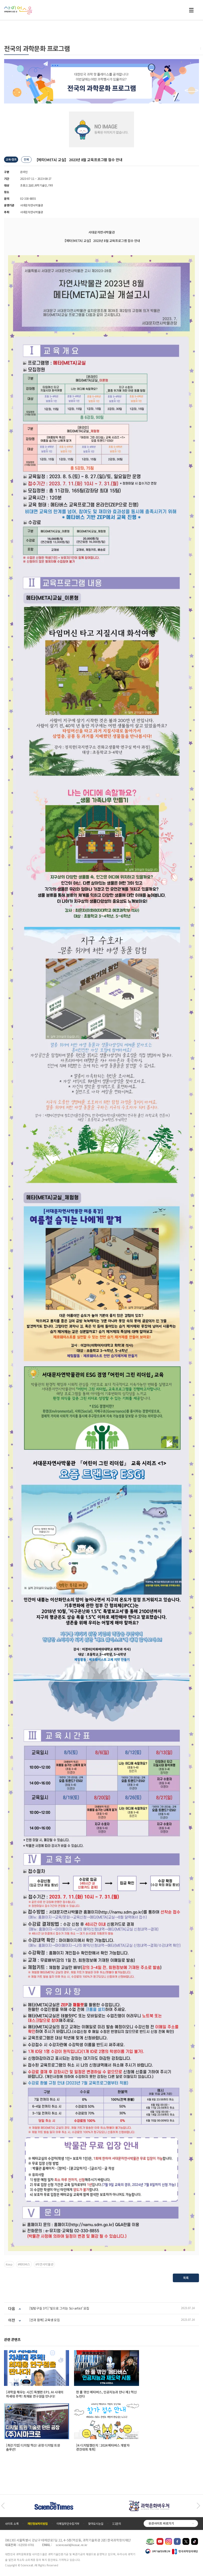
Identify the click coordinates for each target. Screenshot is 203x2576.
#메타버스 (24, 2264)
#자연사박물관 (44, 2264)
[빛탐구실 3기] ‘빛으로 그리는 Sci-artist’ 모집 (59, 2308)
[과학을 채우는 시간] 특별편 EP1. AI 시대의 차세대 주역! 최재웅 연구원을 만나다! (34, 2394)
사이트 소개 (12, 2524)
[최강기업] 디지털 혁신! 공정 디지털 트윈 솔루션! (33, 2447)
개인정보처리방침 (37, 2524)
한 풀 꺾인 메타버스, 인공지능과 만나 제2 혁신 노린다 (106, 2394)
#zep (9, 2264)
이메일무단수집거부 (68, 2524)
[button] (2, 2505)
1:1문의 (116, 2524)
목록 (186, 2278)
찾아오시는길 (95, 2524)
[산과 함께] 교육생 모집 (44, 2320)
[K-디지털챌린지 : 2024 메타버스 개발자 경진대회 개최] (102, 2447)
